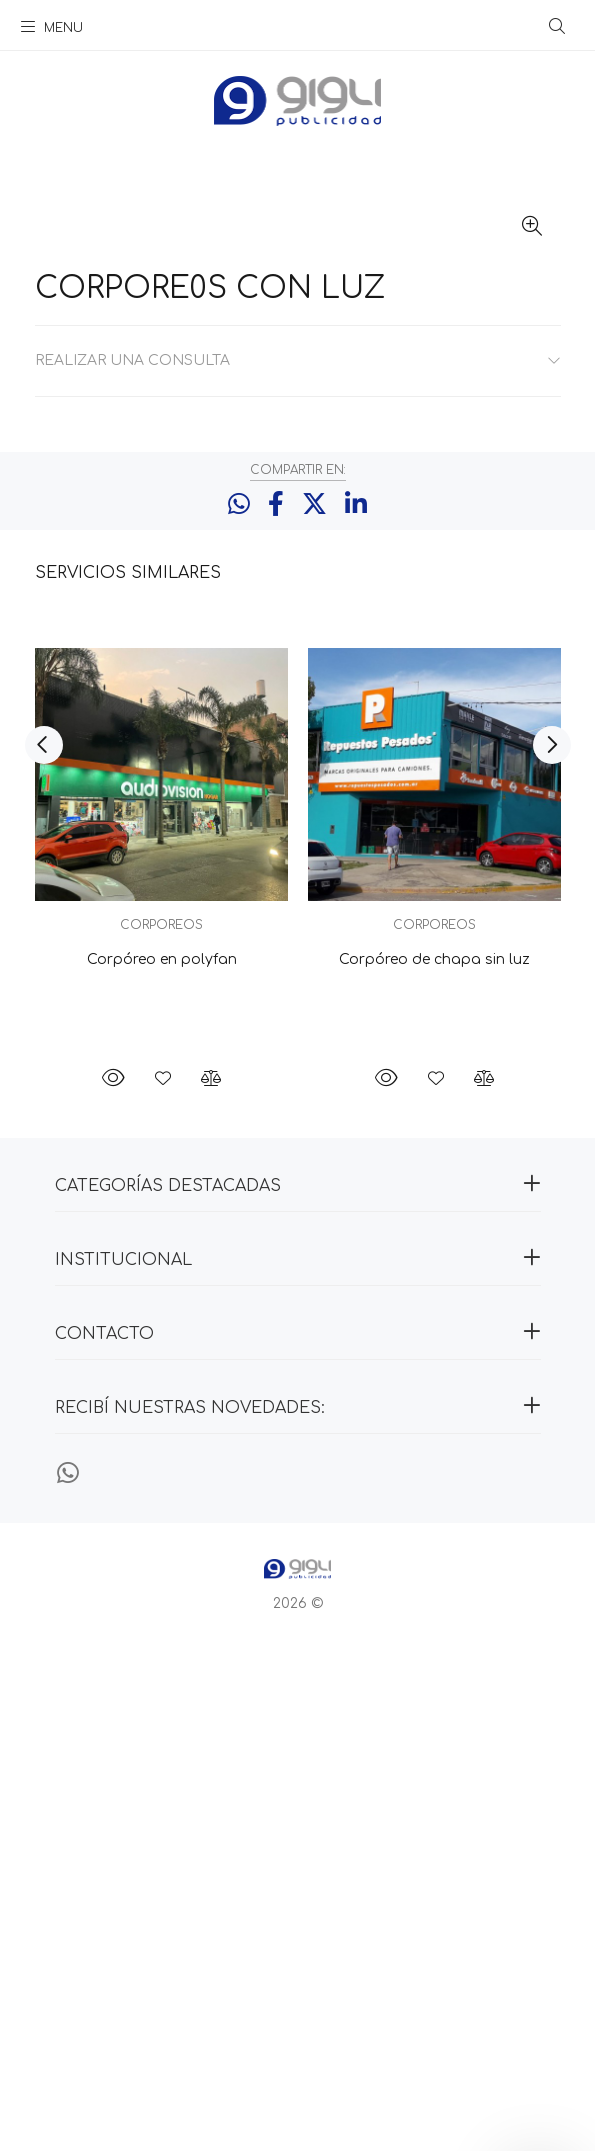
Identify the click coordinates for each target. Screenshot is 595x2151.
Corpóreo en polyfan (161, 1463)
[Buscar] (557, 27)
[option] (161, 1357)
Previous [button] (44, 1249)
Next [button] (552, 1249)
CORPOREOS (161, 1429)
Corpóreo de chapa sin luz (434, 1463)
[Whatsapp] (68, 1978)
